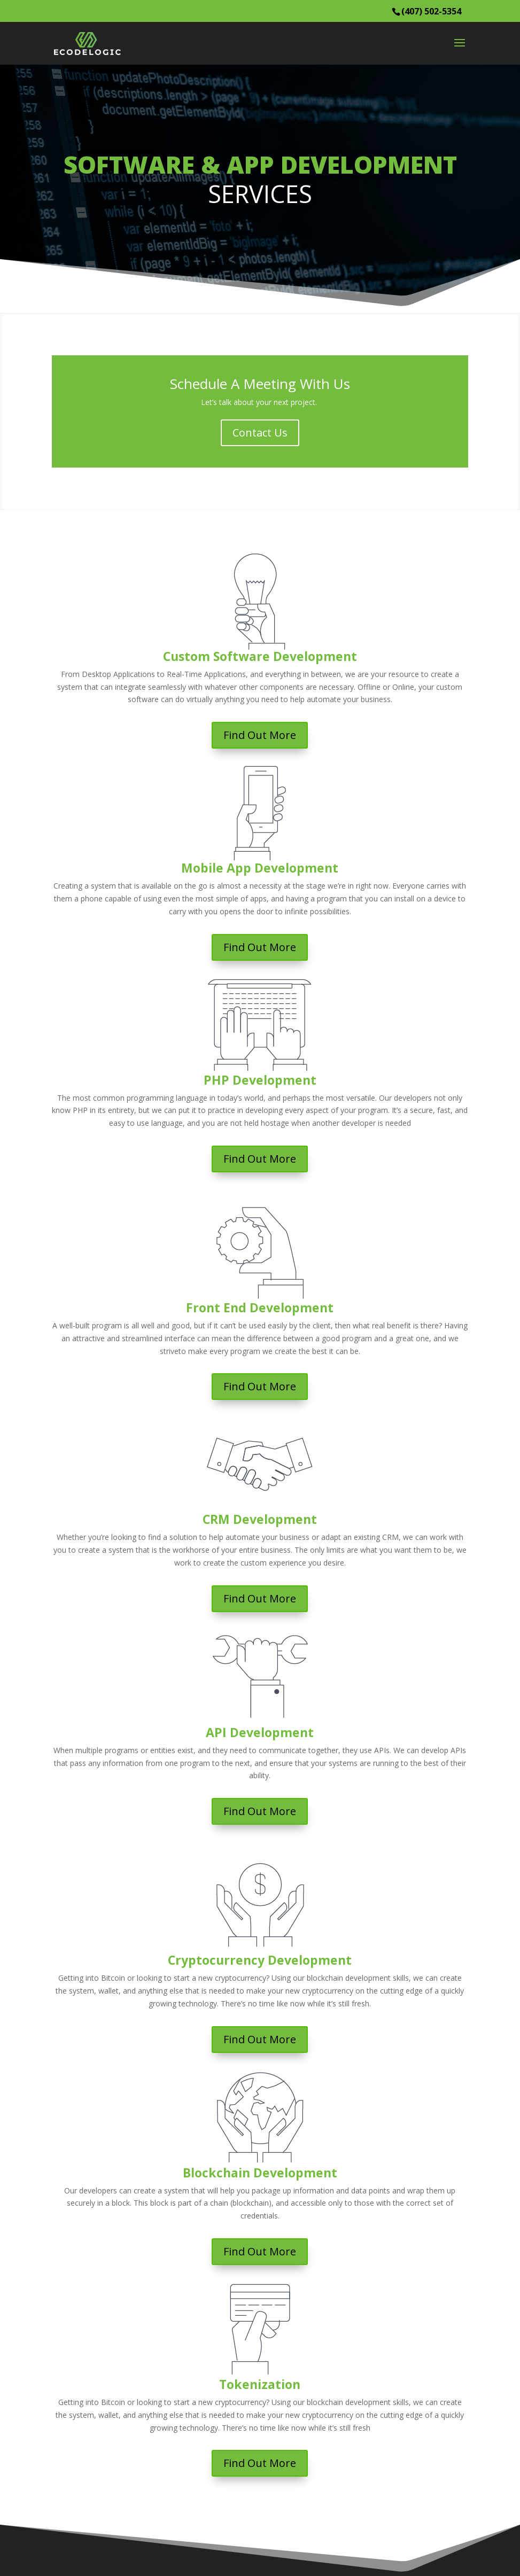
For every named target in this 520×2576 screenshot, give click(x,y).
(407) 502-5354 (431, 11)
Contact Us (260, 432)
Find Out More (259, 735)
